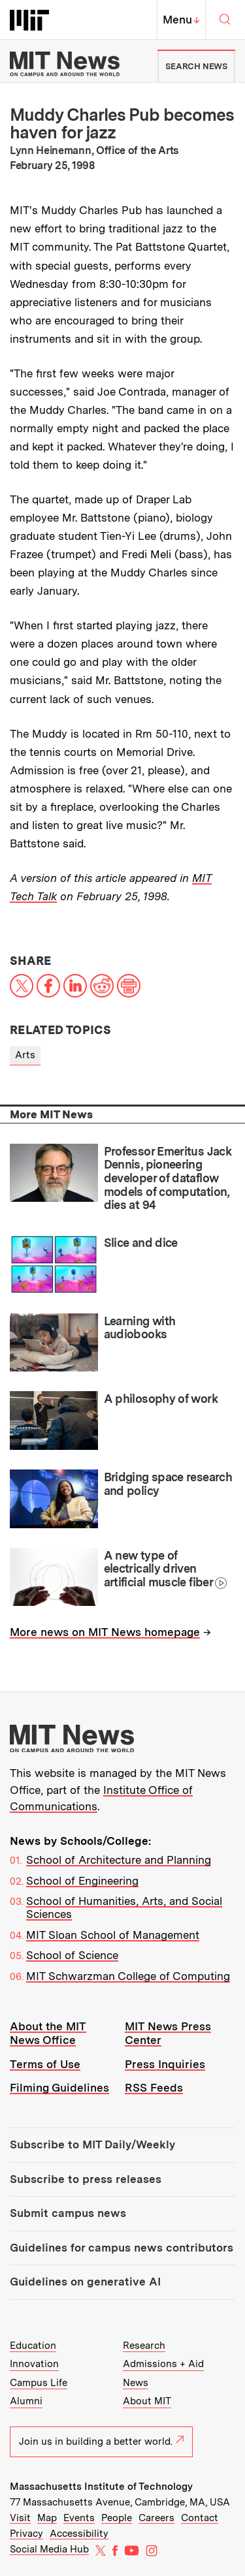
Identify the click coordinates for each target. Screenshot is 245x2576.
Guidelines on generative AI (85, 2281)
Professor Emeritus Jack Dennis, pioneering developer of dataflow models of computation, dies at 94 (168, 1178)
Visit (20, 2518)
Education (33, 2345)
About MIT (147, 2401)
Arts (25, 1055)
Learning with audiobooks (140, 1328)
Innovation (34, 2364)
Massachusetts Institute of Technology (101, 2486)
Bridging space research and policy (168, 1484)
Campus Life (38, 2383)
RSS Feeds (154, 2087)
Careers (156, 2518)
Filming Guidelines (59, 2087)
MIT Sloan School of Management (112, 1934)
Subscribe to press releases (85, 2179)
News (135, 2383)
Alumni (26, 2401)
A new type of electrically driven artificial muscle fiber (158, 1568)
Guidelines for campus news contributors (121, 2247)
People (116, 2518)
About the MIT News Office (48, 2033)
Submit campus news (68, 2213)
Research (144, 2345)
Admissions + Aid (163, 2364)
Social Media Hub (49, 2549)
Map (47, 2518)
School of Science (72, 1955)
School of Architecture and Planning (118, 1859)
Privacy (26, 2533)
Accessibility (79, 2533)
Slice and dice (141, 1242)
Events (79, 2518)
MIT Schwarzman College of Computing (128, 1976)
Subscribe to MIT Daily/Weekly (92, 2144)
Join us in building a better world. (101, 2441)
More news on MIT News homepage (105, 1632)
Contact (199, 2518)
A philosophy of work (161, 1399)
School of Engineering (82, 1880)
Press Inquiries (165, 2064)
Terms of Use (45, 2064)
